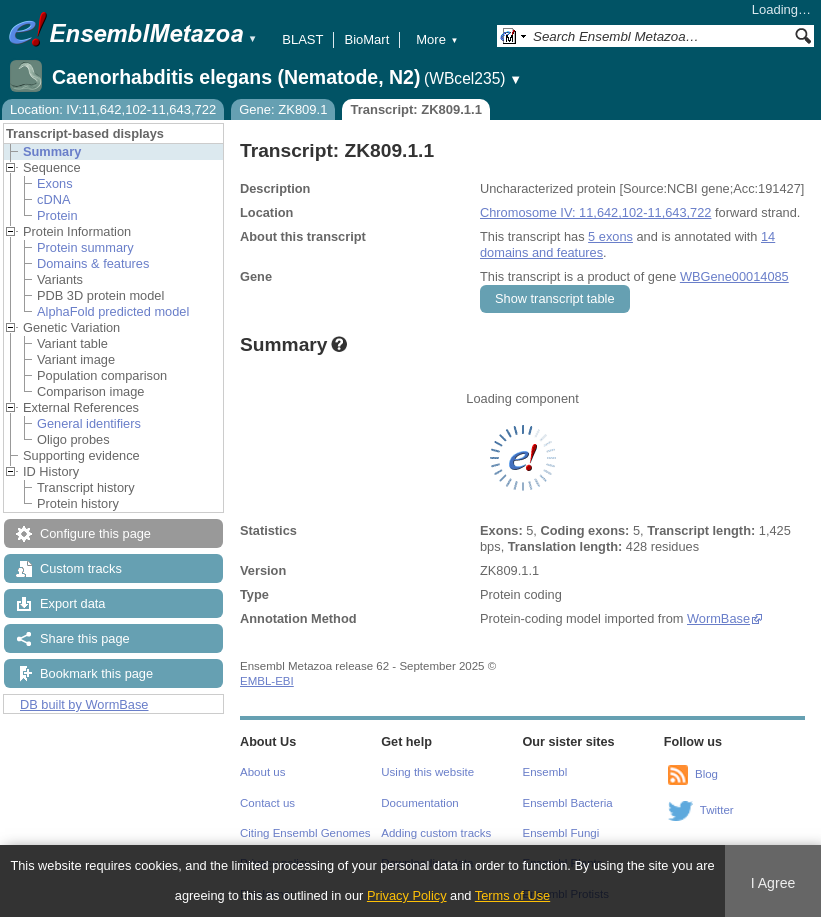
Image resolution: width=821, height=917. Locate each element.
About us (262, 772)
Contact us (267, 803)
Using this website (427, 772)
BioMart (366, 39)
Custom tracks (81, 568)
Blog (706, 774)
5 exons (610, 236)
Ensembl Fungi (561, 833)
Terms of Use (512, 895)
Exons (55, 183)
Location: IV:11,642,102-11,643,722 (113, 109)
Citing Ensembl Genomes (305, 833)
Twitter (717, 810)
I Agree (773, 883)
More (437, 39)
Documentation (419, 803)
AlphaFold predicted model (113, 311)
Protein (57, 215)
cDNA (53, 199)
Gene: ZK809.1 (283, 109)
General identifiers (89, 423)
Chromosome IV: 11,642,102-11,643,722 (595, 212)
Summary (52, 151)
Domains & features (93, 263)
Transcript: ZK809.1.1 (416, 109)
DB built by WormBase (84, 704)
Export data (72, 603)
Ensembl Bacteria (568, 803)
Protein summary (85, 247)
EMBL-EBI (267, 681)
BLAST (302, 39)
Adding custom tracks (436, 833)
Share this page (85, 638)
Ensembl (545, 772)
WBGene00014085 (734, 276)
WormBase (718, 618)
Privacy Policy (407, 895)
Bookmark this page (96, 673)
